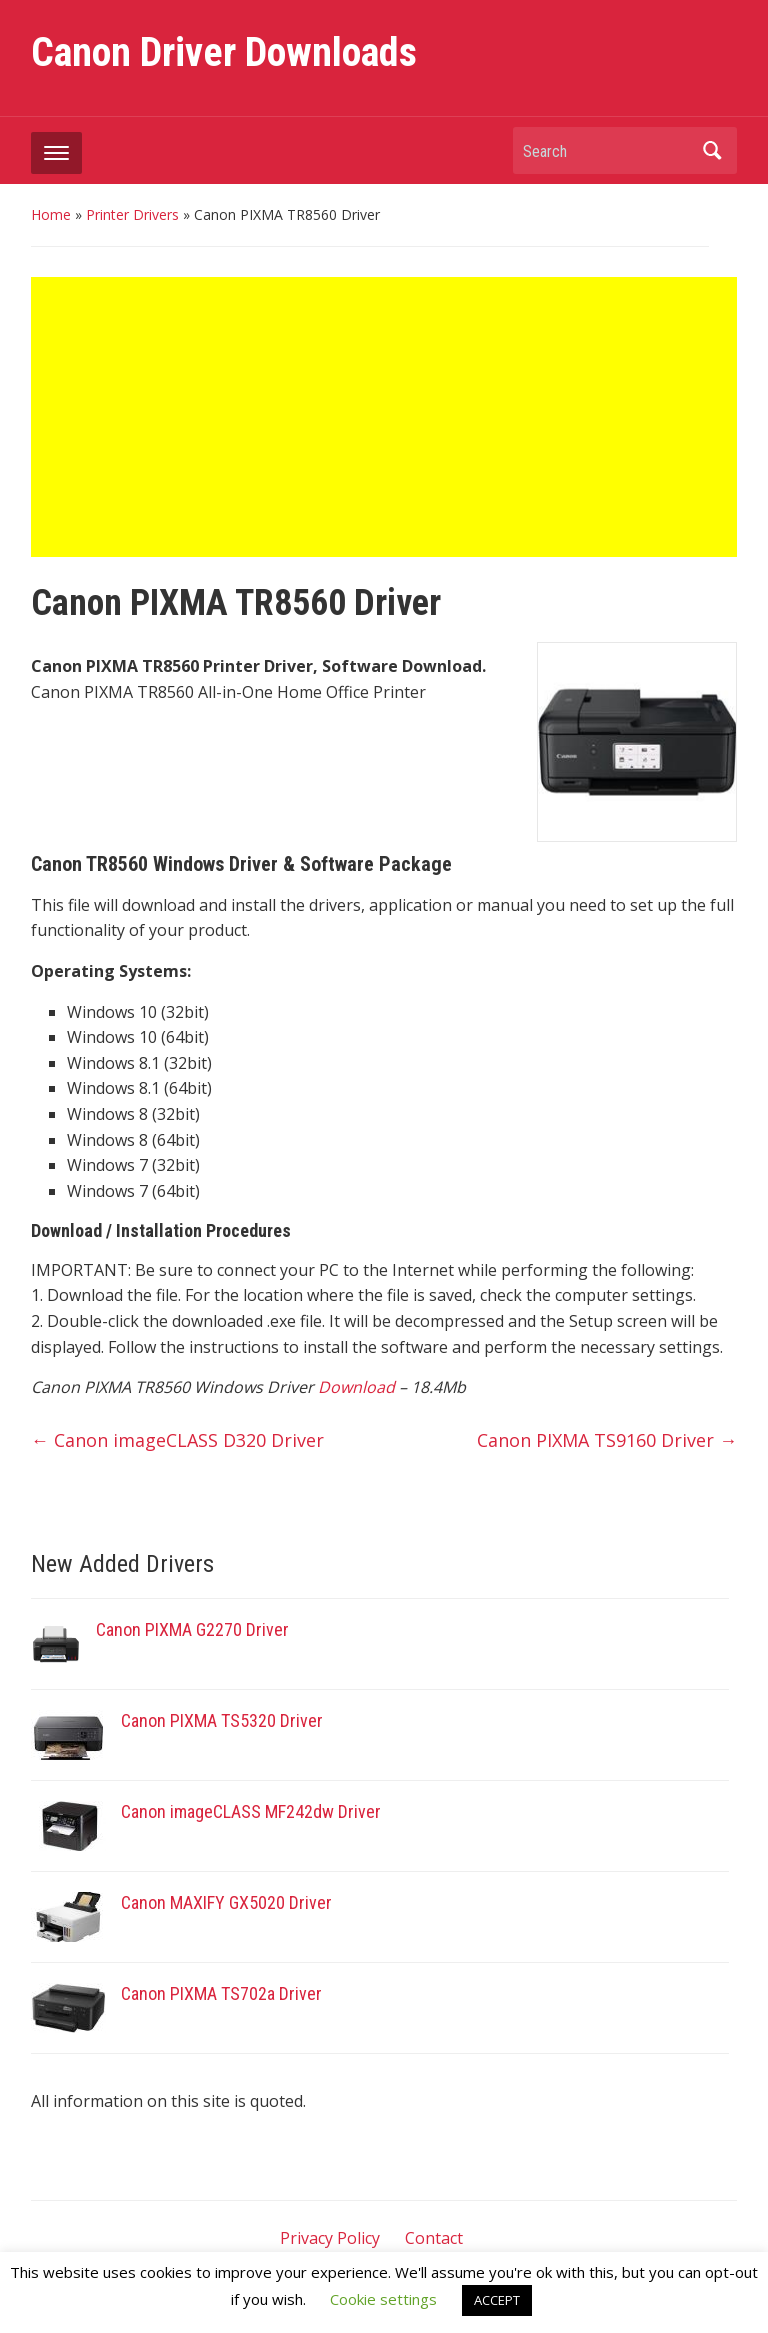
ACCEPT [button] (497, 2300)
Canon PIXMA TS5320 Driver (222, 1720)
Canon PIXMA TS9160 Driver (607, 1440)
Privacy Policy (330, 2238)
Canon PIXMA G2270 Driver (194, 1629)
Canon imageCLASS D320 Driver (177, 1440)
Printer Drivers (132, 214)
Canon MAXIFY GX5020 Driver (226, 1902)
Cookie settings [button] (383, 2299)
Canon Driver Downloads (224, 52)
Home (51, 214)
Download (356, 1387)
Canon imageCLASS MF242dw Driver (253, 1811)
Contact (434, 2238)
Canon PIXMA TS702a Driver (221, 1993)
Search (712, 150)
